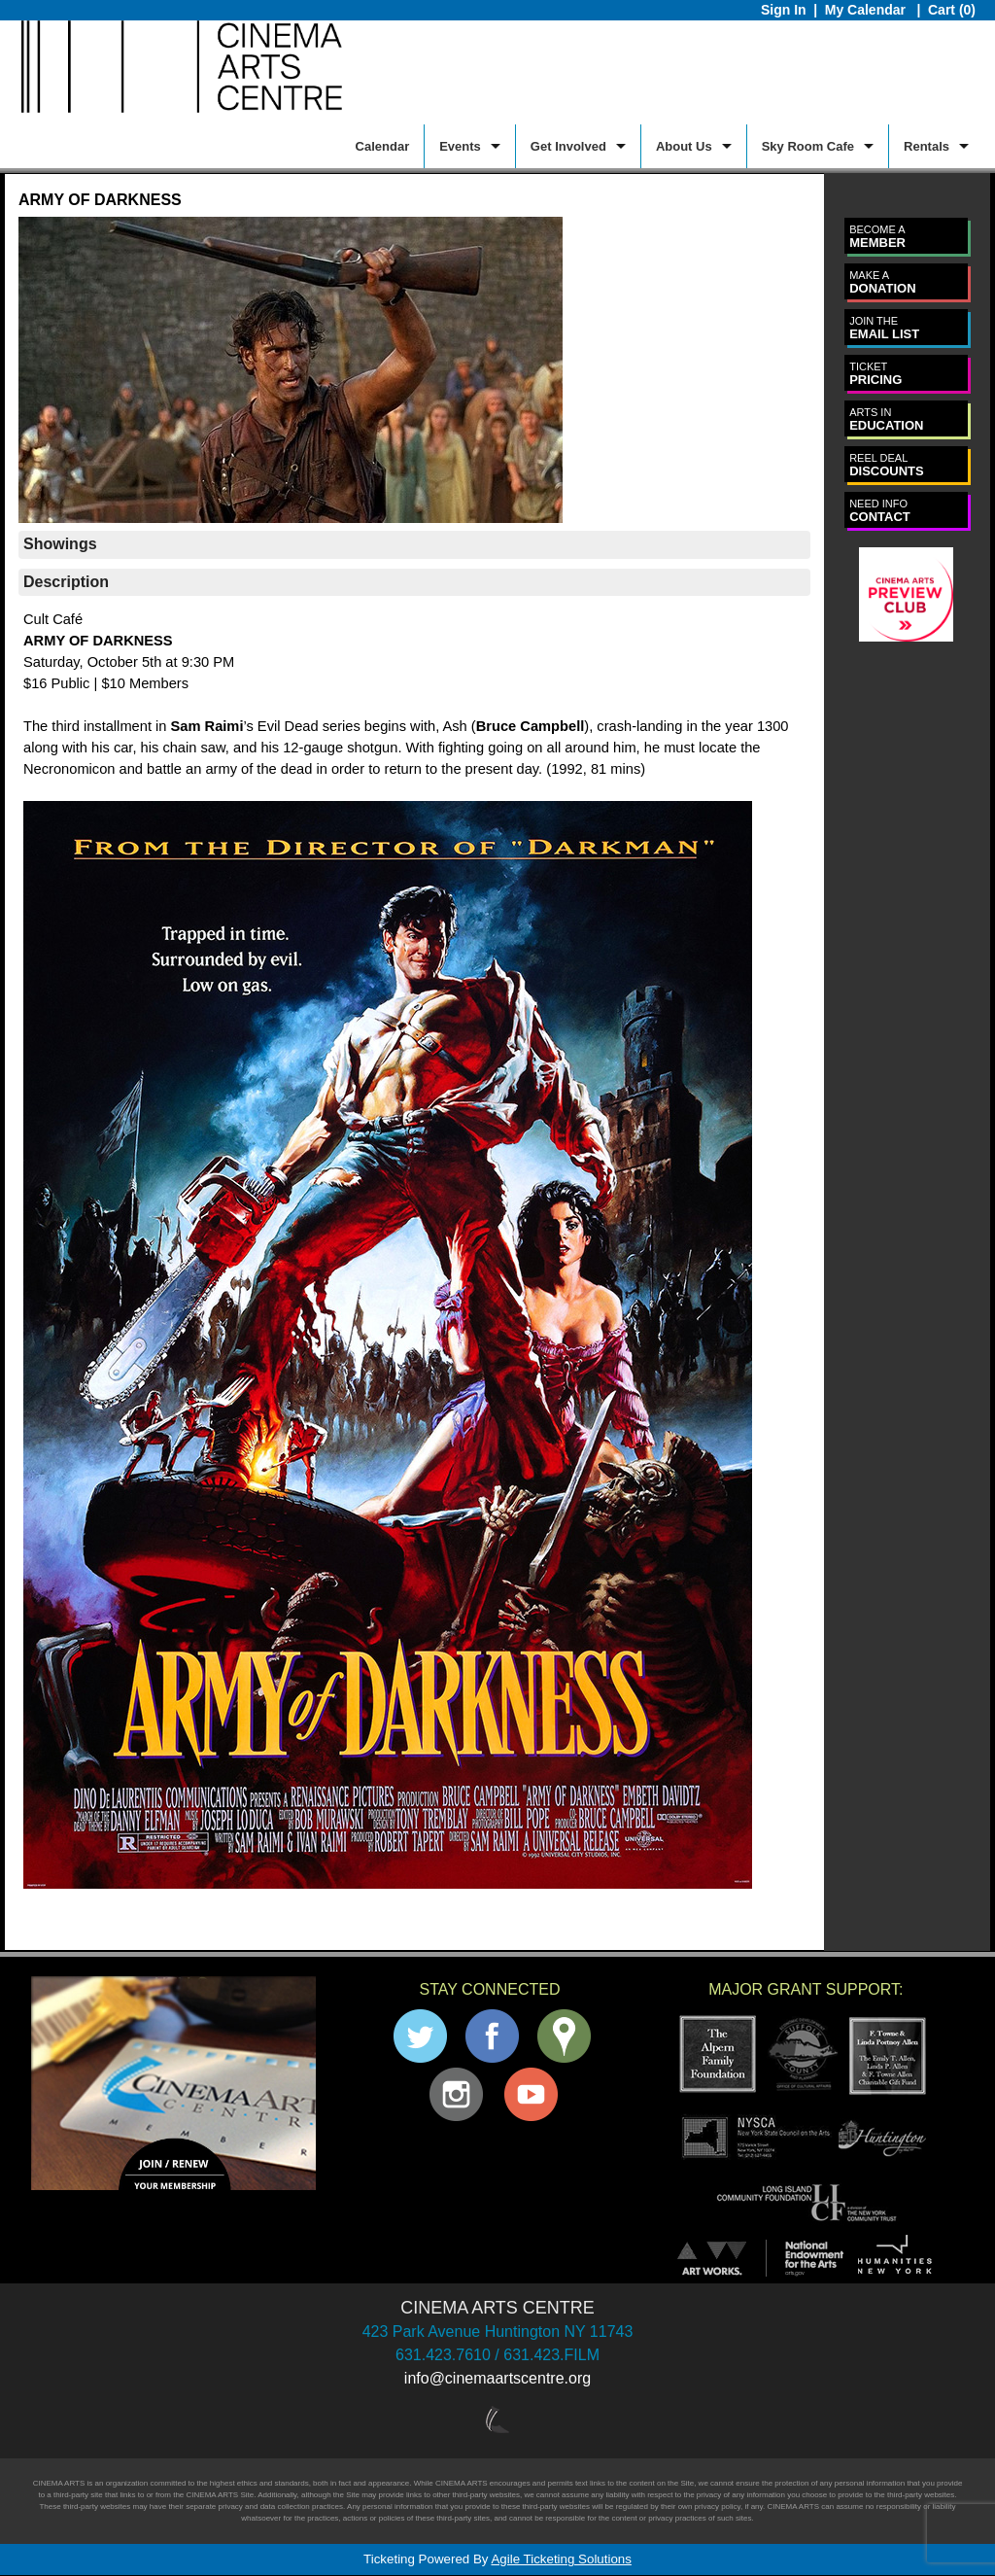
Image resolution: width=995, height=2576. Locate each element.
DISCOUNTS (886, 465)
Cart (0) (952, 9)
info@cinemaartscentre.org (497, 2378)
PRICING (875, 374)
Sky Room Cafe (808, 146)
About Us (684, 146)
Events (460, 146)
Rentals (926, 146)
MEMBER (877, 237)
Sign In (783, 9)
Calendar (383, 146)
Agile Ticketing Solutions (561, 2559)
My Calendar (867, 9)
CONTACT (879, 511)
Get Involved (568, 146)
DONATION (882, 282)
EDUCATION (886, 419)
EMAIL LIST (884, 328)
